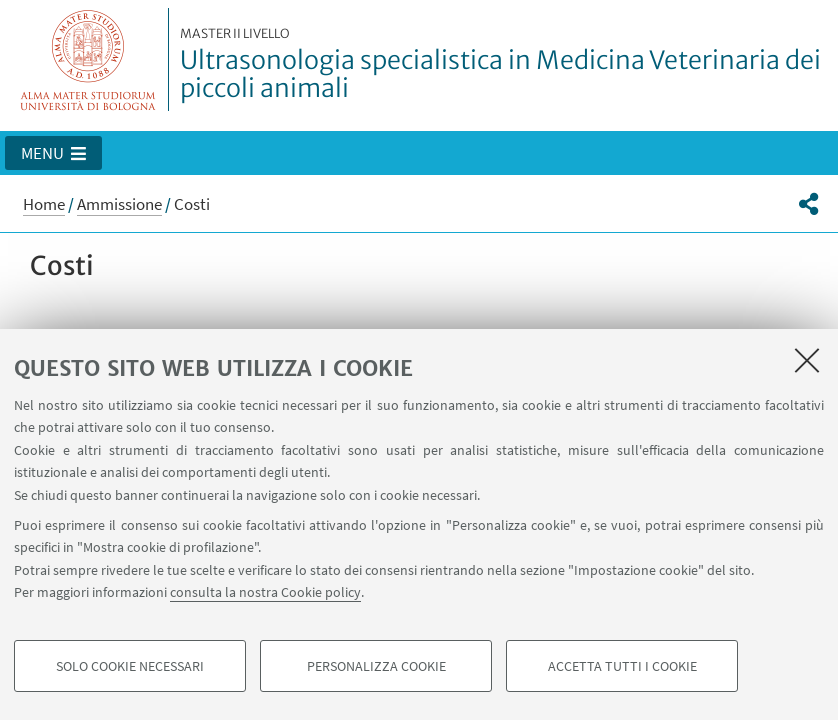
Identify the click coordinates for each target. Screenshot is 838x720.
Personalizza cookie (376, 666)
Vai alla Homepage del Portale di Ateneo (88, 59)
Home (44, 204)
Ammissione (119, 204)
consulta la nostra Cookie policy (265, 592)
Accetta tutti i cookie (622, 666)
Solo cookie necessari (130, 666)
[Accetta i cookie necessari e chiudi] (807, 360)
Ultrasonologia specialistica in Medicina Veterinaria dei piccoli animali (503, 65)
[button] (53, 153)
